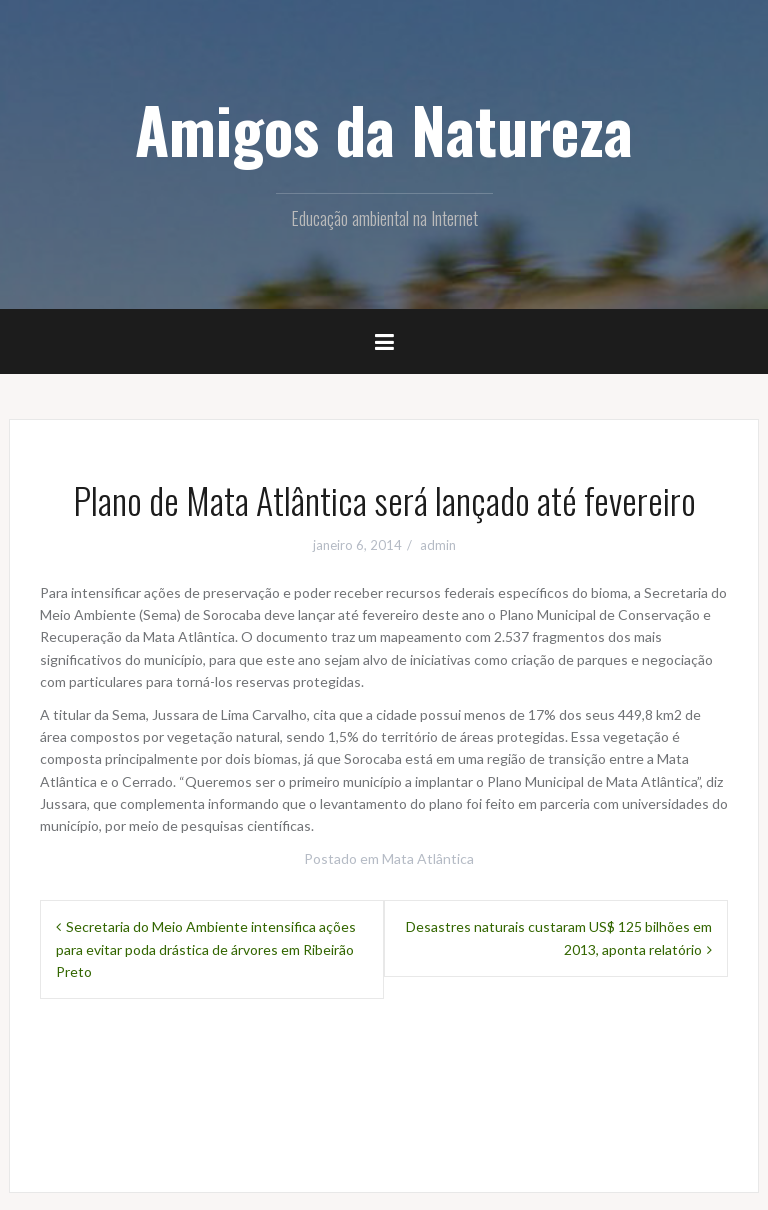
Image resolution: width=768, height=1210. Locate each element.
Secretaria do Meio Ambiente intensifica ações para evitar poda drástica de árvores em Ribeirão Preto (206, 949)
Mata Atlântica (428, 858)
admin (438, 545)
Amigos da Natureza (384, 129)
